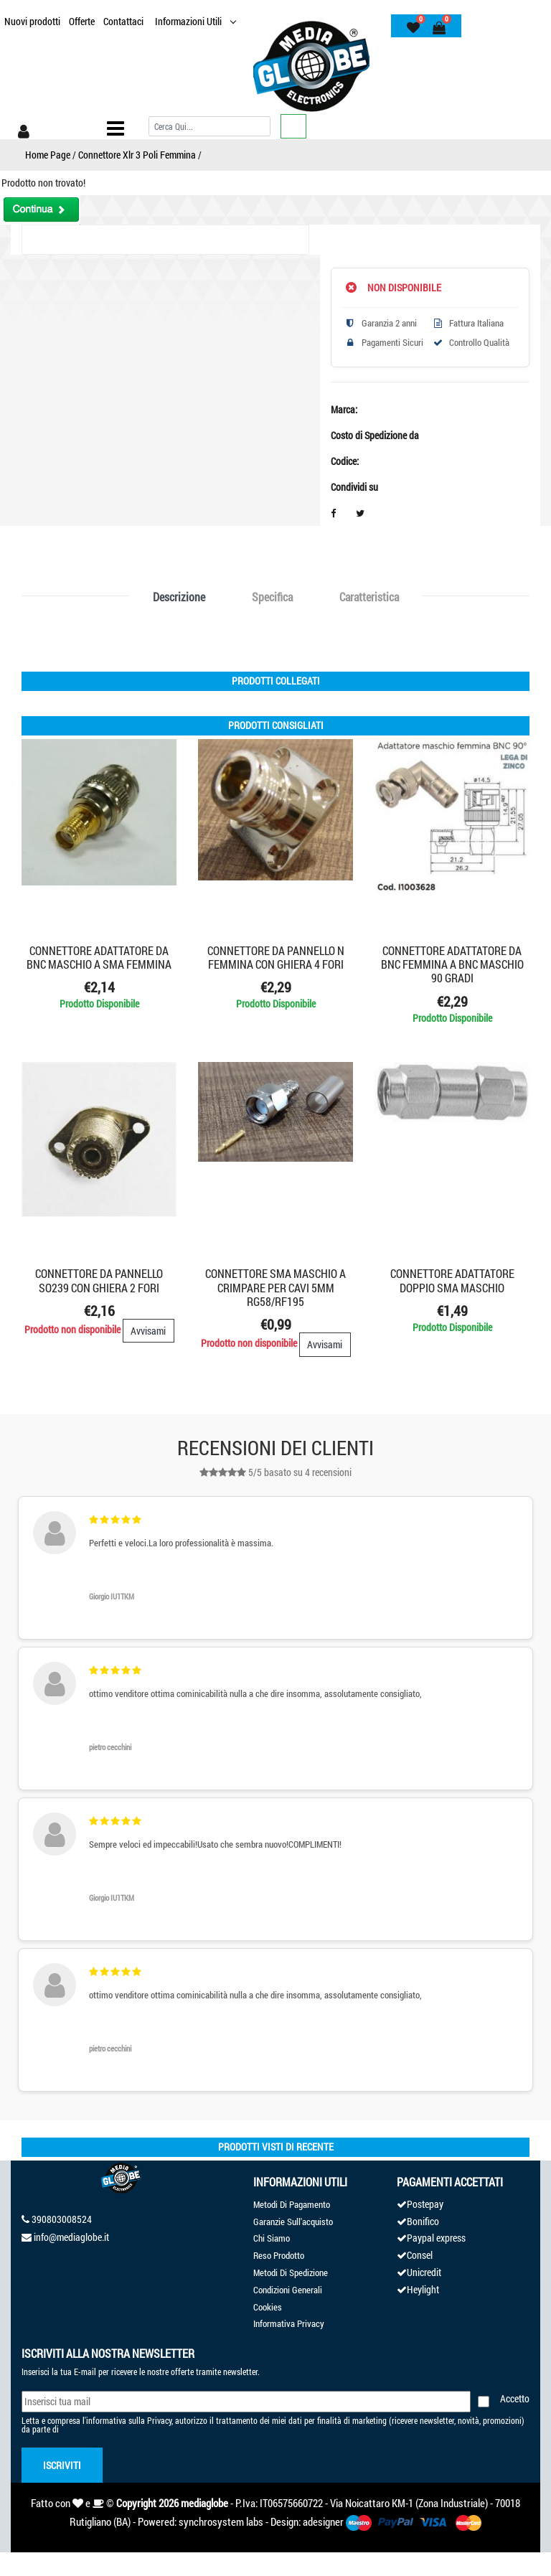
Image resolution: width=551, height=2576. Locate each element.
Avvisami (148, 1331)
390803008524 (62, 2219)
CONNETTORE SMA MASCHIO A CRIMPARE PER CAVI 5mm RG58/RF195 (275, 1287)
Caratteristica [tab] (369, 596)
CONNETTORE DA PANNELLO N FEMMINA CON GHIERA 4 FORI (275, 957)
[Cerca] (209, 126)
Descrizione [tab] (179, 596)
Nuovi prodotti (32, 21)
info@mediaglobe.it (71, 2237)
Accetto (514, 2398)
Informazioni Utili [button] (189, 21)
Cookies (267, 2306)
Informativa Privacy (288, 2323)
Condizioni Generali (287, 2289)
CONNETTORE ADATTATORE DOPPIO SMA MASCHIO (452, 1280)
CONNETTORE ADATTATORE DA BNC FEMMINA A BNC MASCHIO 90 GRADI (452, 964)
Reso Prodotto (278, 2255)
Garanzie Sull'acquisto (293, 2221)
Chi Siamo (271, 2238)
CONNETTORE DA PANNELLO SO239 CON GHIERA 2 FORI (99, 1280)
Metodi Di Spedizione (290, 2272)
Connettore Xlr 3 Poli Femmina (137, 154)
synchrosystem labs (221, 2521)
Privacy (159, 2420)
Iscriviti (62, 2465)
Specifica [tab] (272, 596)
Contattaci (123, 21)
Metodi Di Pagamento (291, 2204)
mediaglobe (204, 2503)
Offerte (82, 21)
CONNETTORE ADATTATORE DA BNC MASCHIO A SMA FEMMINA (99, 957)
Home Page (47, 154)
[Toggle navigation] (115, 128)
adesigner (323, 2521)
